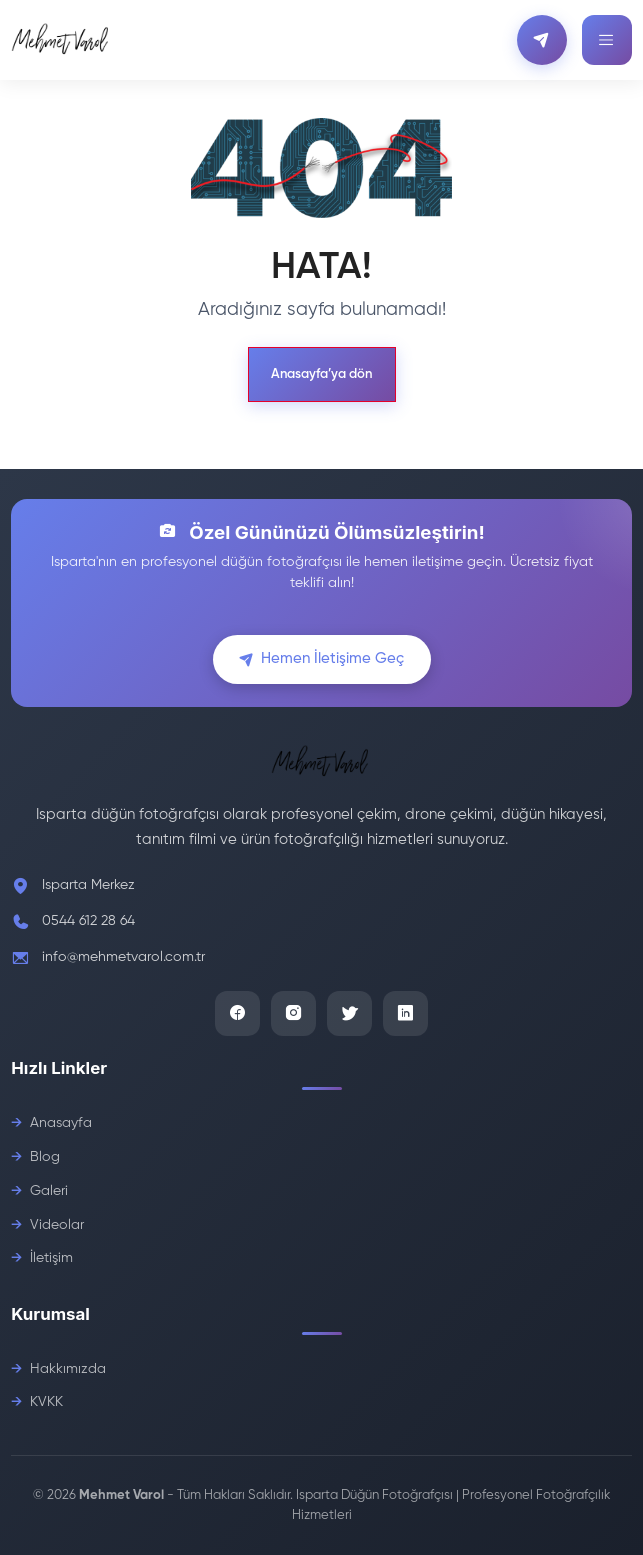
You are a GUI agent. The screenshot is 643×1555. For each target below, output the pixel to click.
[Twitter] (349, 1013)
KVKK (46, 1402)
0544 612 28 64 (88, 921)
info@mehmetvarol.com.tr (123, 957)
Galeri (49, 1191)
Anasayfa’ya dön (321, 374)
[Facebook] (237, 1013)
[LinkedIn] (405, 1013)
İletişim (51, 1258)
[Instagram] (293, 1013)
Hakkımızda (68, 1369)
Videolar (57, 1225)
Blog (45, 1157)
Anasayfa (61, 1123)
